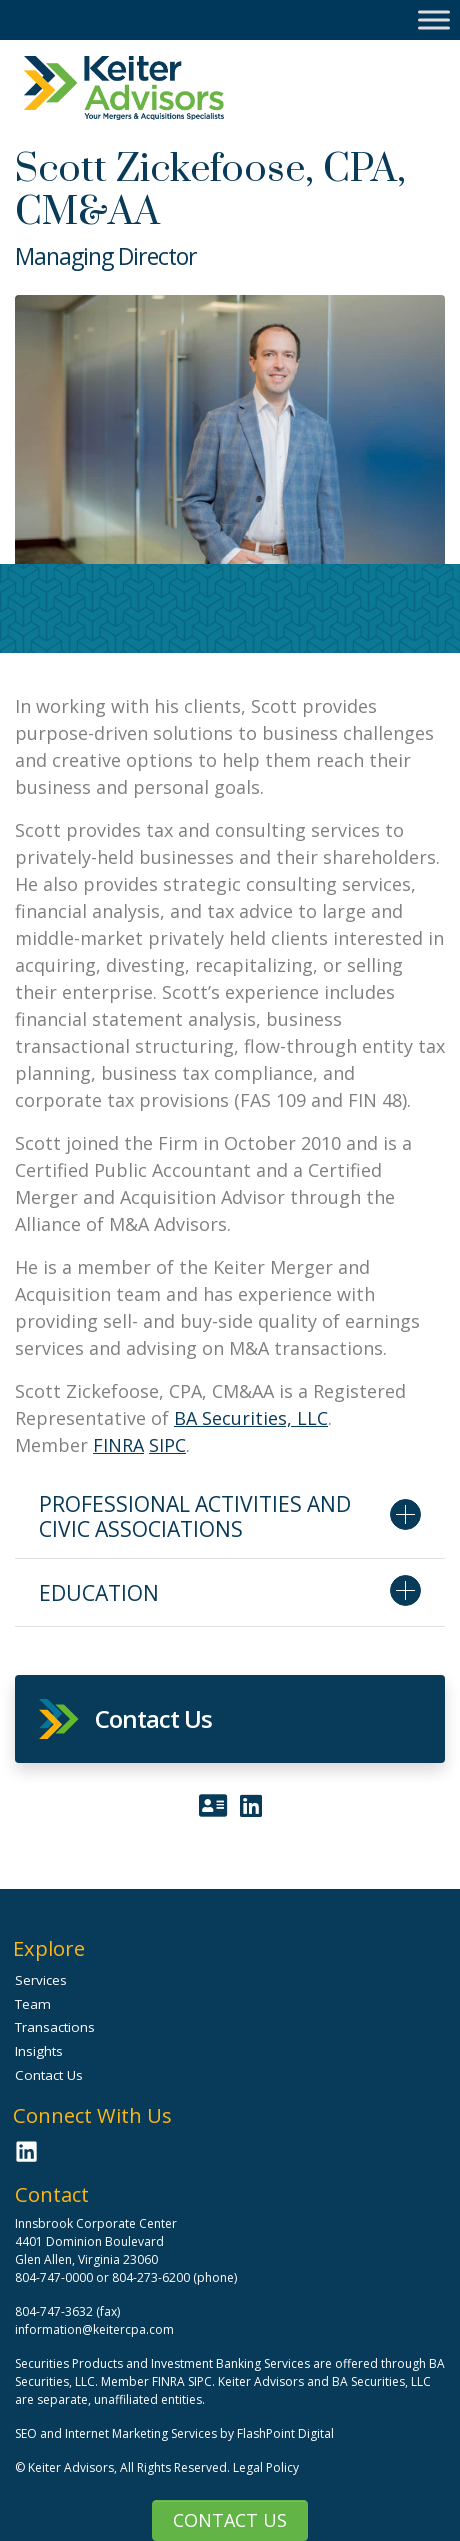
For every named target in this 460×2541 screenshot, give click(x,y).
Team (33, 2004)
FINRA (118, 1445)
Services (41, 1980)
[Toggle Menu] (434, 19)
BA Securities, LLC (251, 1418)
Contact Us (230, 2520)
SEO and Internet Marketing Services (117, 2433)
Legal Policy (266, 2467)
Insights (39, 2051)
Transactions (55, 2027)
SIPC (167, 1445)
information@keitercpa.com (94, 2329)
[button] (230, 1719)
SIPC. (201, 2381)
